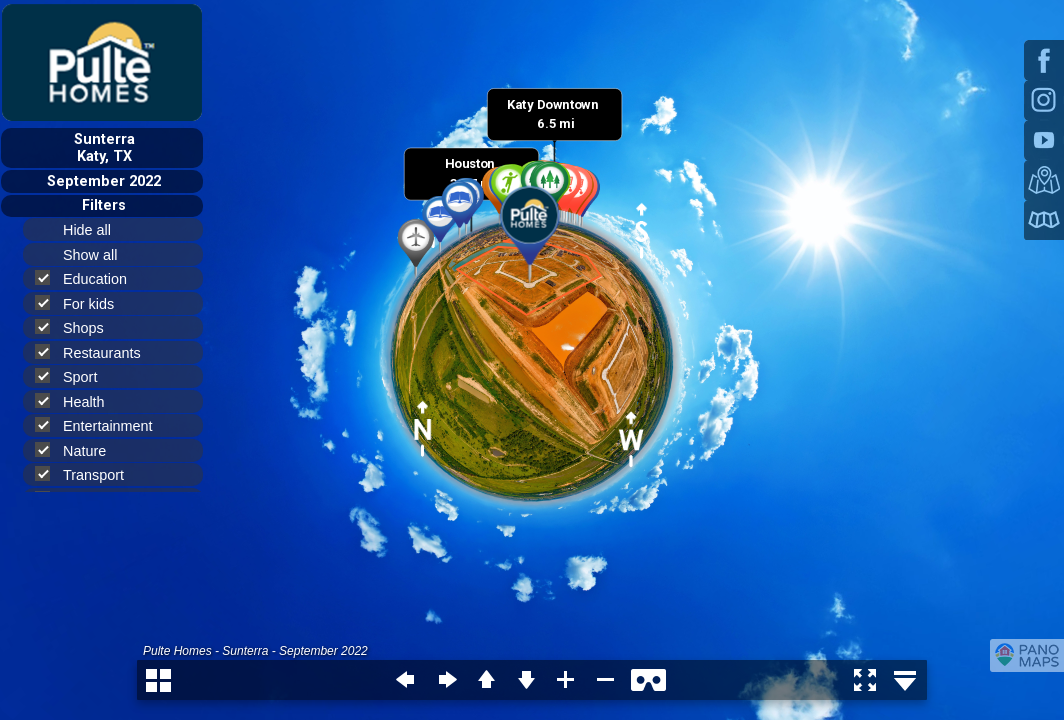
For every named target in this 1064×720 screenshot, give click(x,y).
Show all (98, 255)
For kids (83, 303)
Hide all (95, 230)
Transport (88, 474)
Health (78, 401)
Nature (79, 450)
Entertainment (102, 425)
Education (89, 278)
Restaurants (96, 352)
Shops (78, 327)
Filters (104, 205)
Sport (74, 376)
